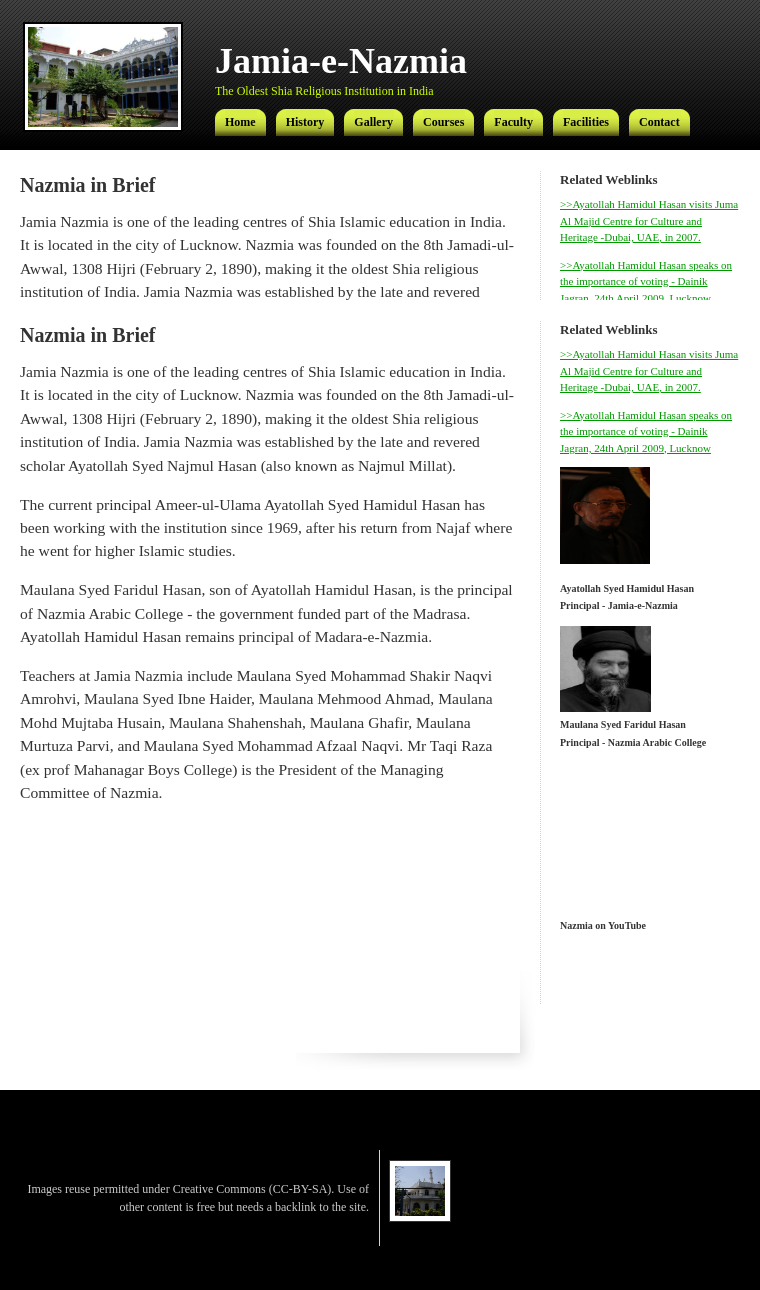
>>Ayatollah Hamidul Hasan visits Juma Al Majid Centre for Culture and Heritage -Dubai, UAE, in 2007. (649, 220)
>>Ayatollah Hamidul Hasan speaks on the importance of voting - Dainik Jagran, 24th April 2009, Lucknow (646, 281)
